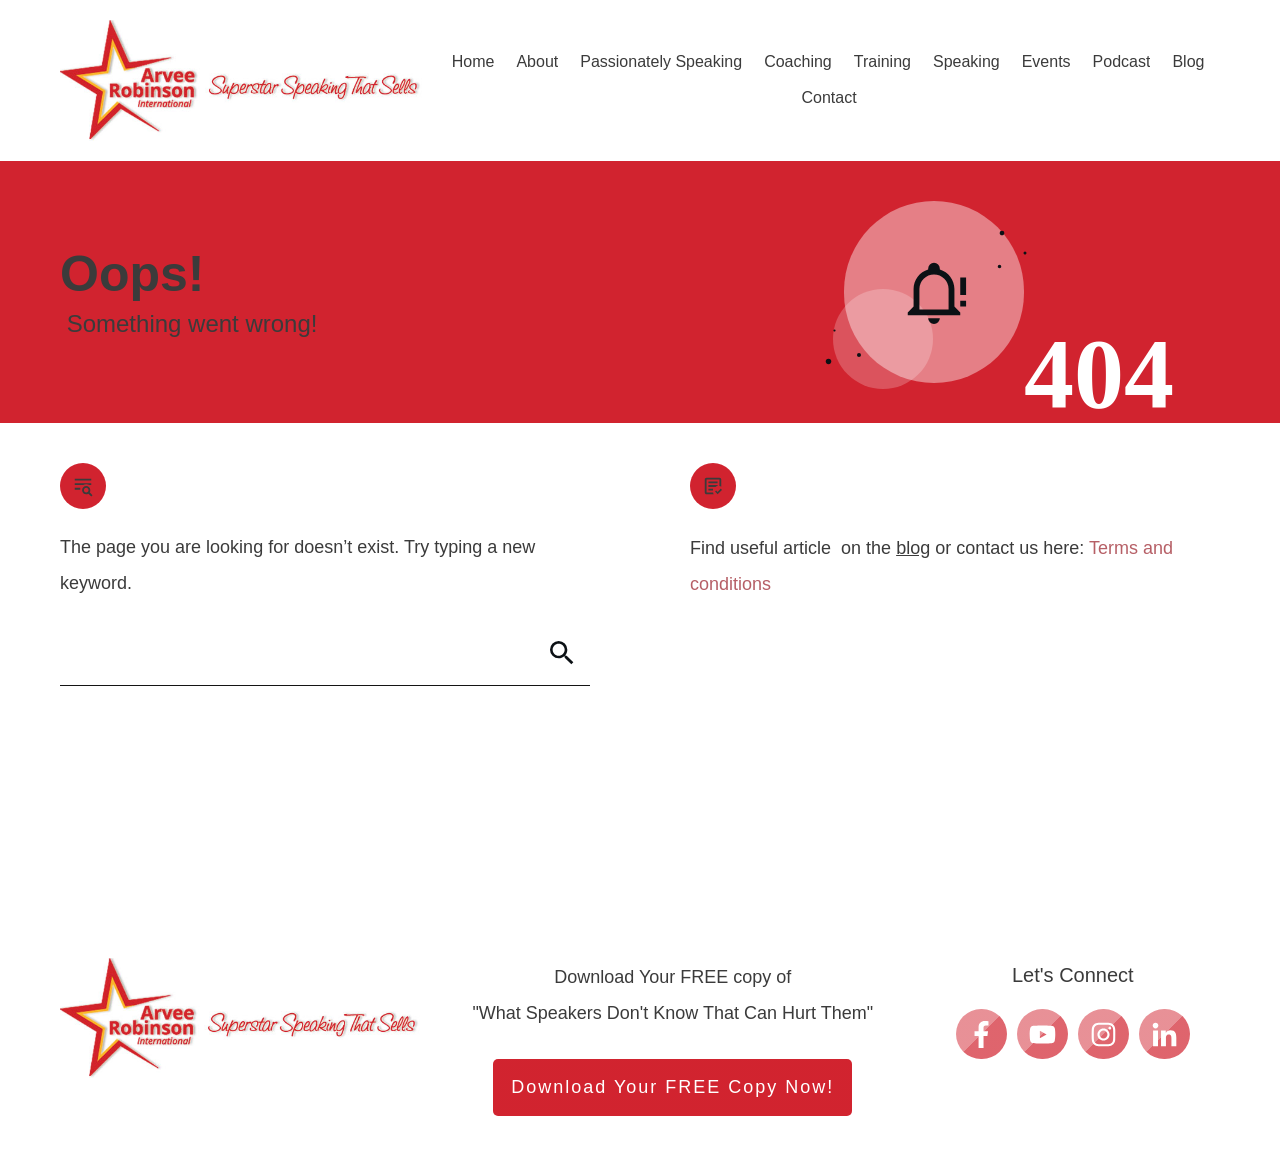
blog (913, 548)
